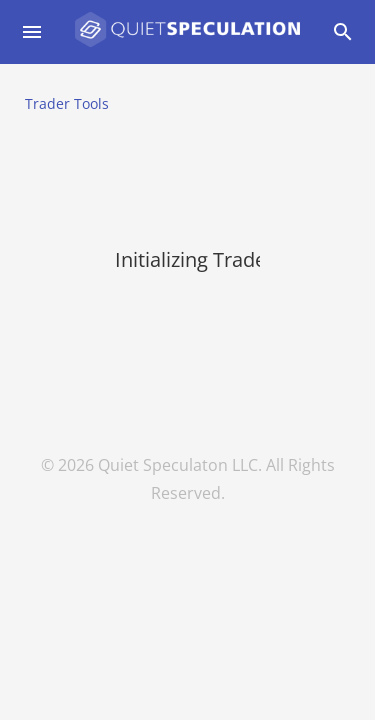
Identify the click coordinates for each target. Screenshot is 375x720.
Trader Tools (67, 103)
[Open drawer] (32, 32)
